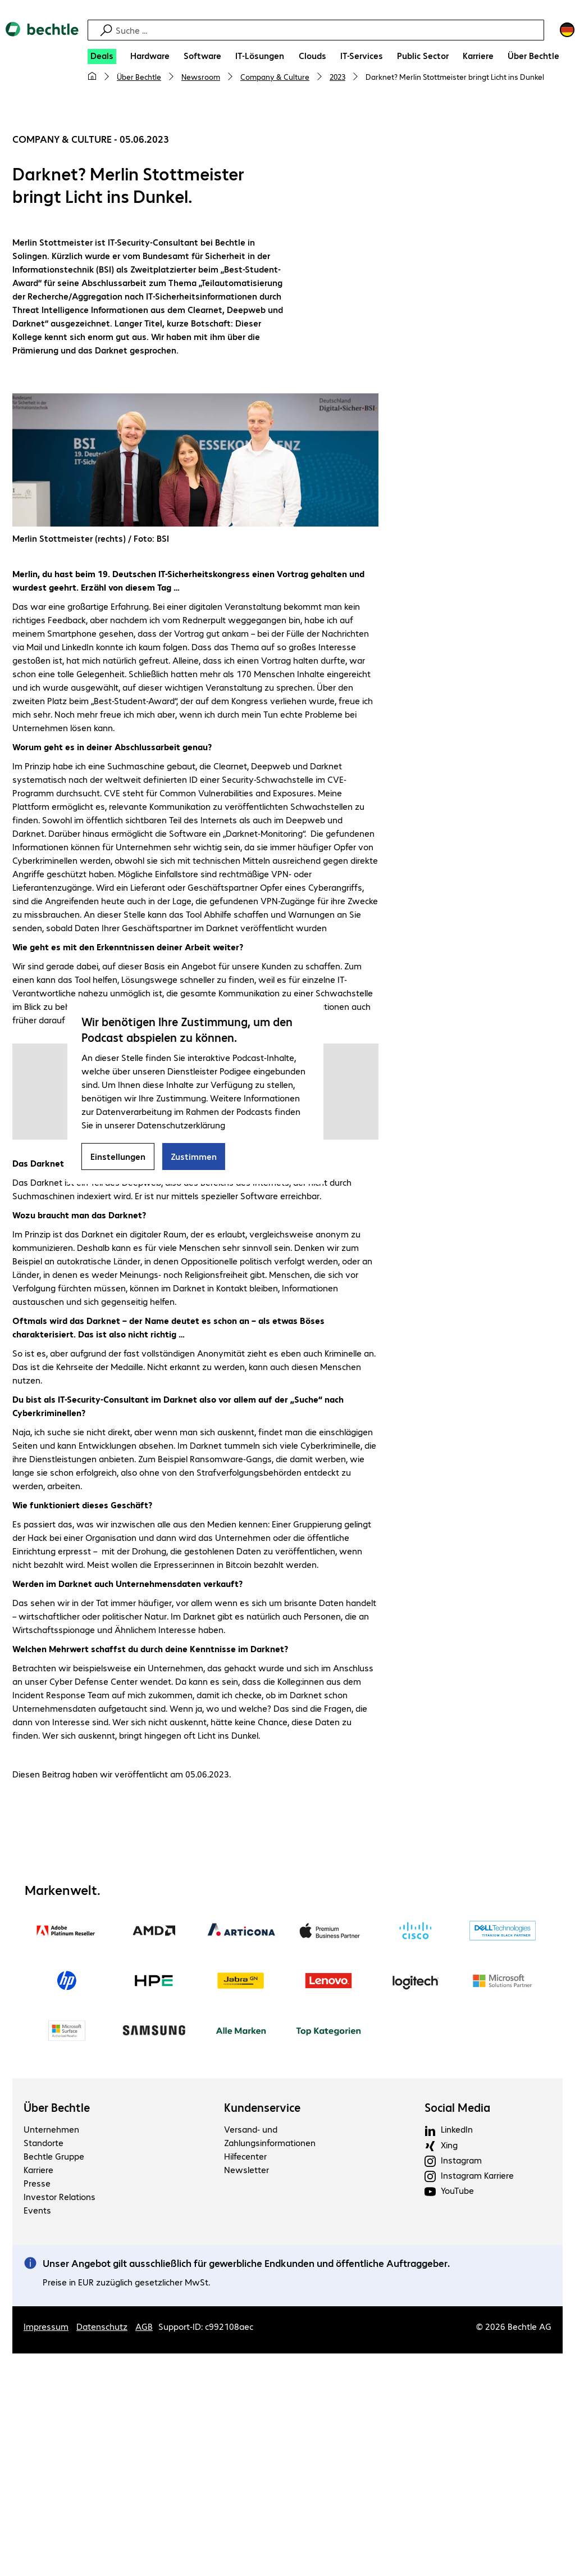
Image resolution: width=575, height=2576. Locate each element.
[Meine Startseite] (92, 76)
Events (37, 2210)
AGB (144, 2327)
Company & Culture (274, 76)
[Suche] (328, 30)
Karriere (38, 2170)
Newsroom (200, 76)
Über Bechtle (139, 76)
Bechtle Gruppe (54, 2156)
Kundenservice (262, 2108)
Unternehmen (51, 2129)
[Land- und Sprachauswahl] (567, 29)
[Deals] (102, 56)
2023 (337, 76)
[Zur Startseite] (42, 39)
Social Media (457, 2108)
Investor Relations (59, 2197)
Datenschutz (101, 2327)
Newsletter (246, 2170)
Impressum (46, 2327)
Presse (37, 2183)
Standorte (43, 2143)
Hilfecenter (245, 2156)
